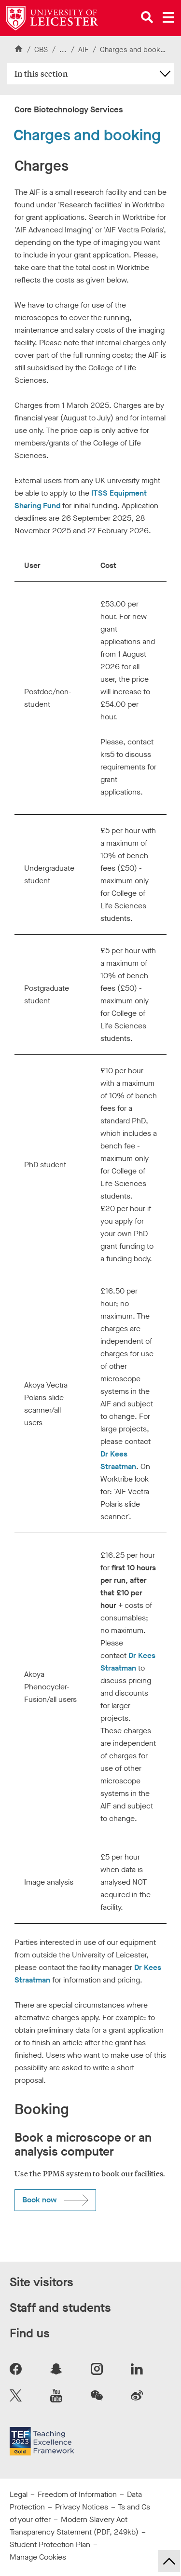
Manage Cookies (38, 2557)
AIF (84, 49)
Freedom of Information (77, 2494)
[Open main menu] (168, 17)
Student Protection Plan (50, 2544)
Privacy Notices (81, 2507)
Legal (19, 2494)
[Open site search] (147, 17)
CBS (41, 49)
